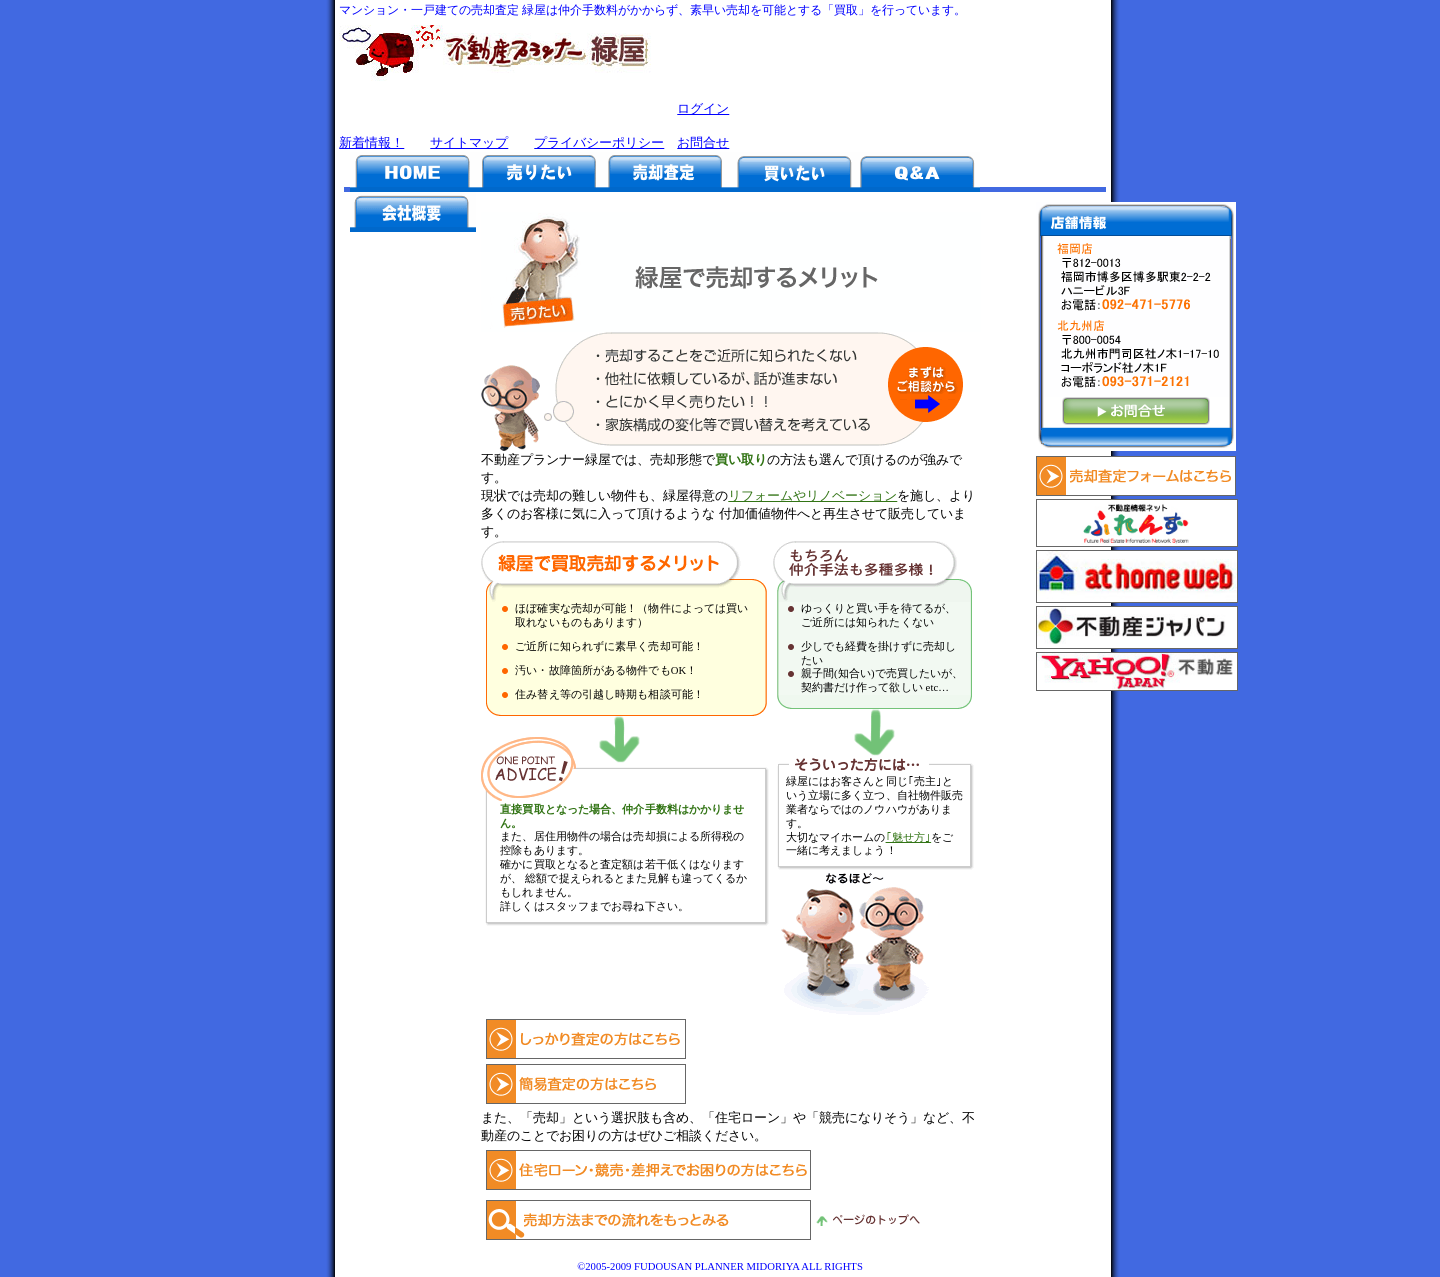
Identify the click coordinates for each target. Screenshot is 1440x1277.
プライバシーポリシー (599, 142)
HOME (413, 172)
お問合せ (703, 142)
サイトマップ (469, 142)
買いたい (791, 172)
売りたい (539, 172)
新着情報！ (371, 142)
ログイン (703, 108)
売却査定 (665, 172)
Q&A (917, 172)
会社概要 (413, 212)
